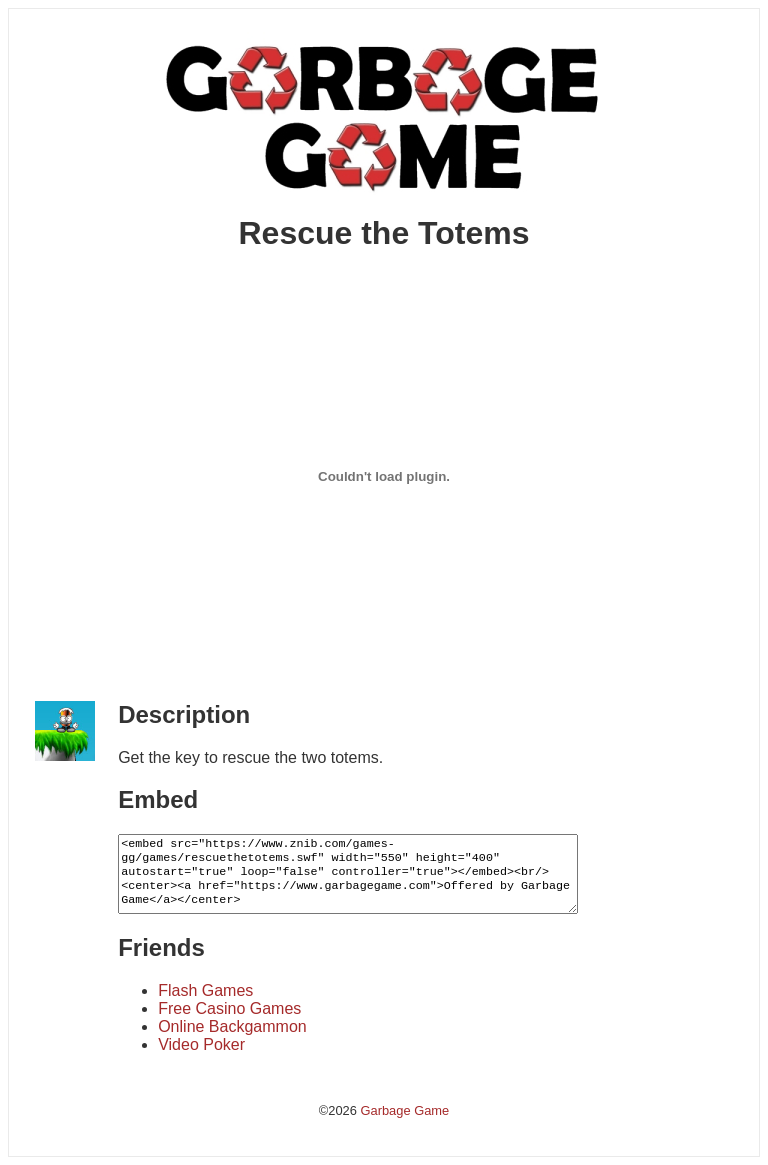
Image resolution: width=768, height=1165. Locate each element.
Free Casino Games (229, 1008)
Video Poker (201, 1044)
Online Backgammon (232, 1026)
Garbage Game (404, 1110)
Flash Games (205, 990)
